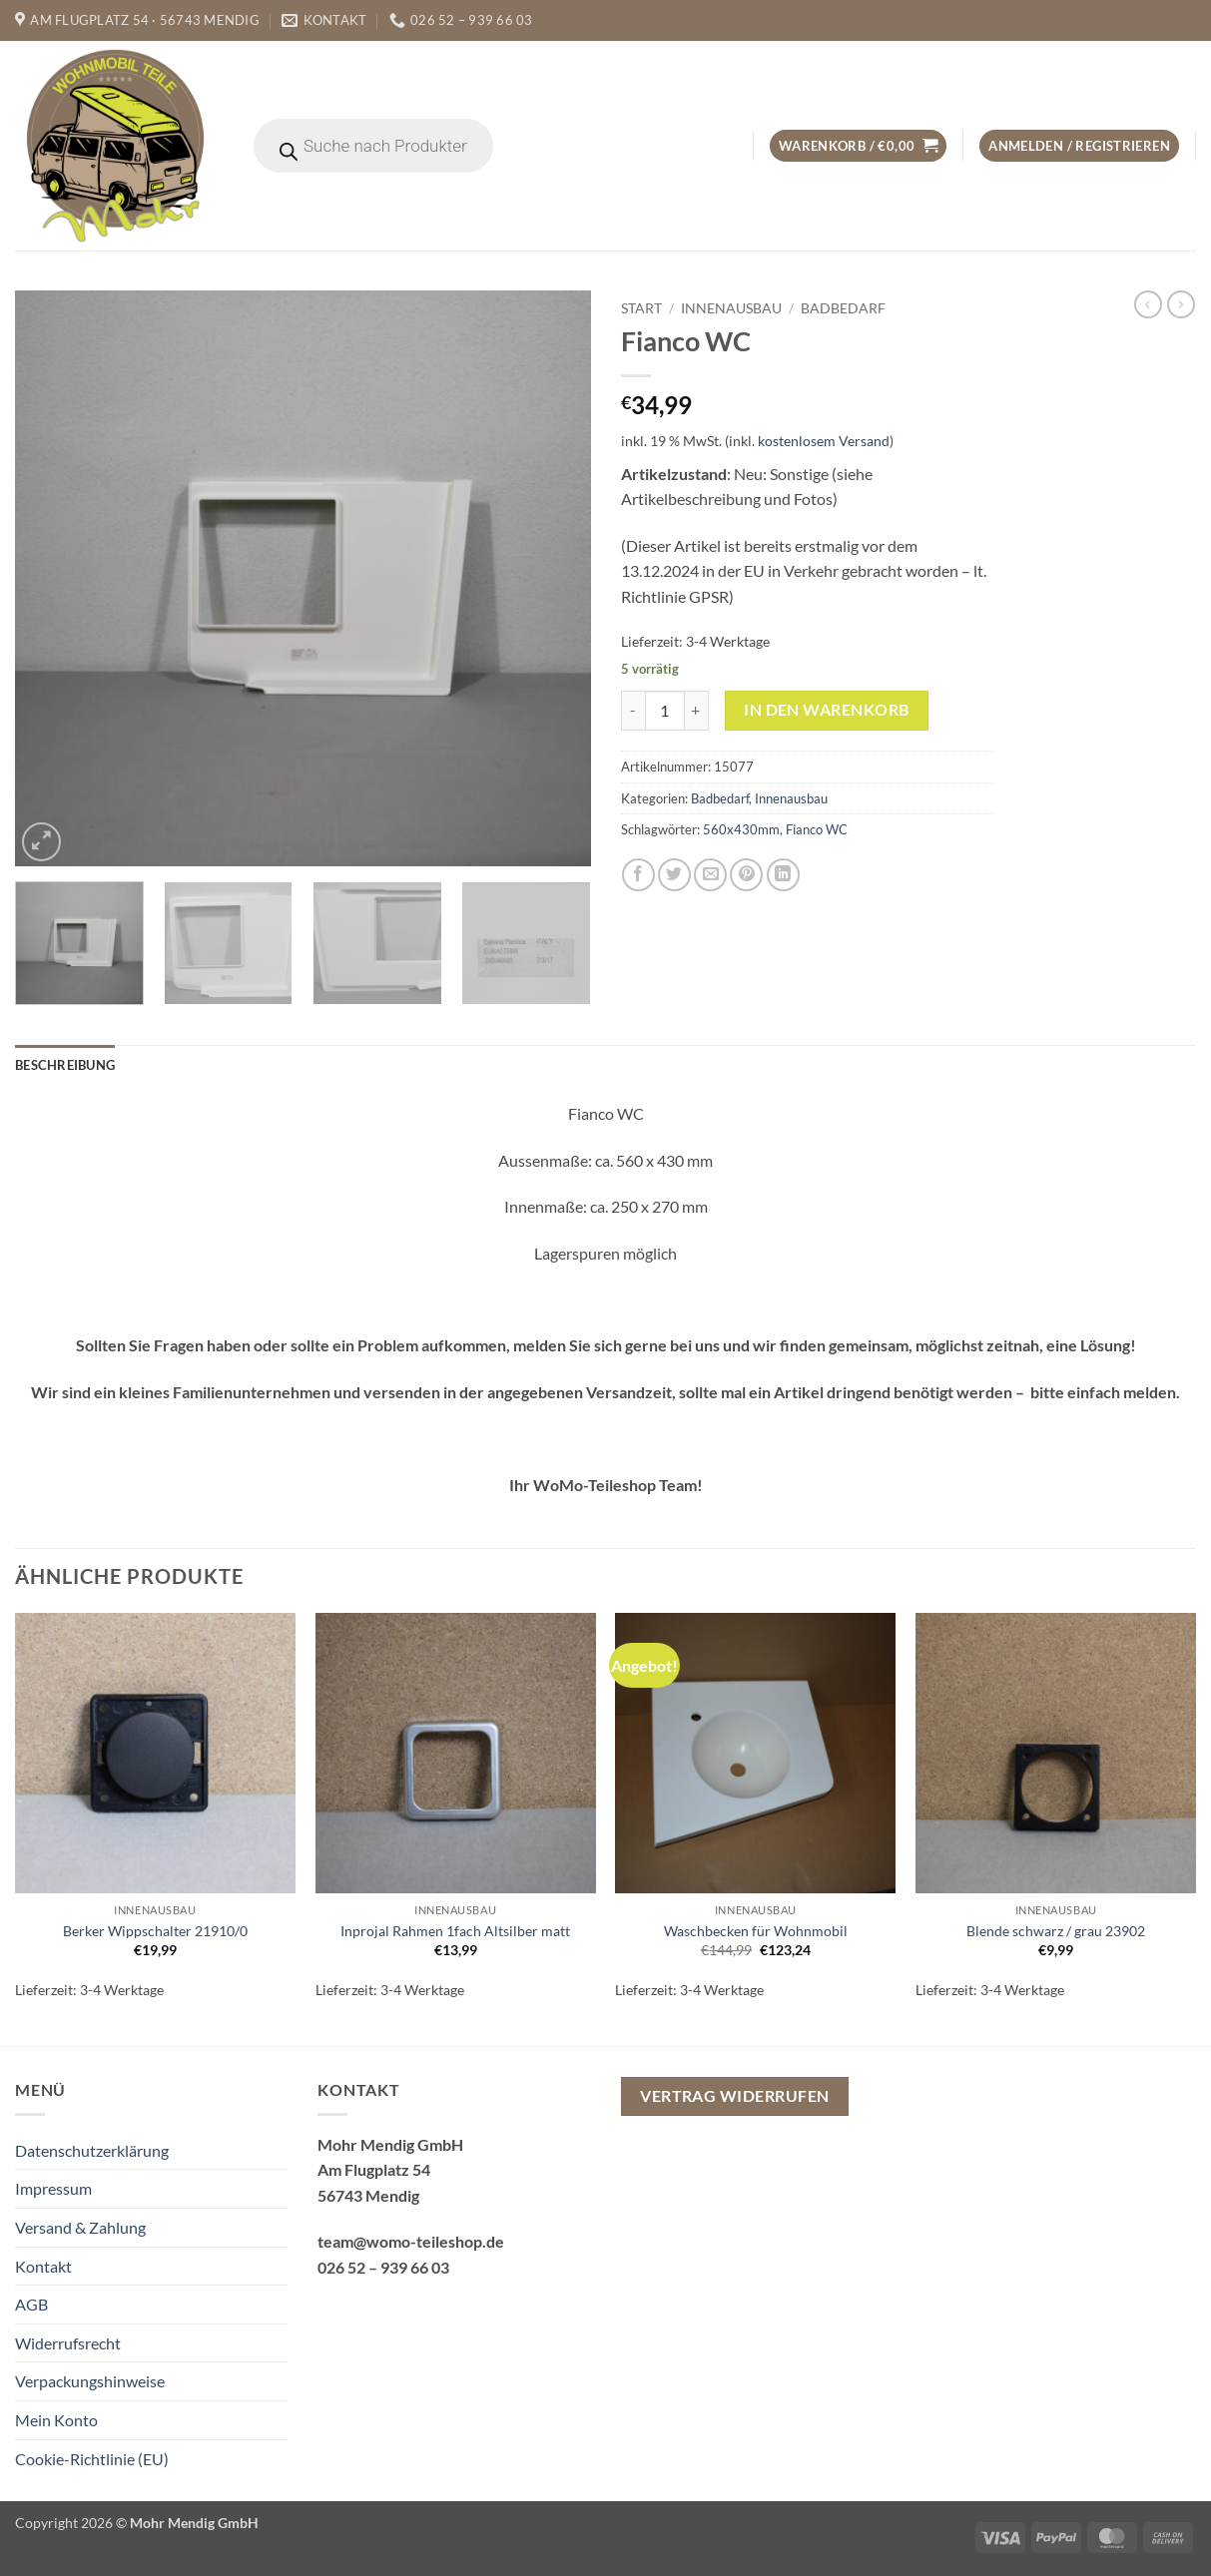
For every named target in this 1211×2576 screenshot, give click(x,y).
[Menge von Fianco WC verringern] (633, 711)
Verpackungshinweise (90, 2380)
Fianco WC (817, 829)
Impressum (53, 2188)
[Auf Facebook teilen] (638, 874)
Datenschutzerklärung (92, 2150)
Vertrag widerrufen (734, 2096)
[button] (858, 146)
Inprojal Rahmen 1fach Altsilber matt (455, 1930)
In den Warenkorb (826, 710)
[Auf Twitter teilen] (674, 874)
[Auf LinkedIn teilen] (783, 874)
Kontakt (43, 2266)
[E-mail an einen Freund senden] (710, 874)
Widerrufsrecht (68, 2342)
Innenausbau (731, 308)
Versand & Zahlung (80, 2227)
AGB (31, 2304)
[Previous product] (1181, 304)
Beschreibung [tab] (65, 1065)
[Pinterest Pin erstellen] (746, 874)
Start (641, 308)
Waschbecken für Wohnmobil (756, 1930)
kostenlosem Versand (824, 440)
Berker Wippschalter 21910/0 (155, 1930)
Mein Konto (56, 2419)
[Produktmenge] (665, 711)
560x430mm (741, 829)
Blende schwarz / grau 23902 (1055, 1930)
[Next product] (1148, 304)
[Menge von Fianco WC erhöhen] (697, 711)
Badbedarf (843, 308)
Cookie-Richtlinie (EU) (92, 2458)
